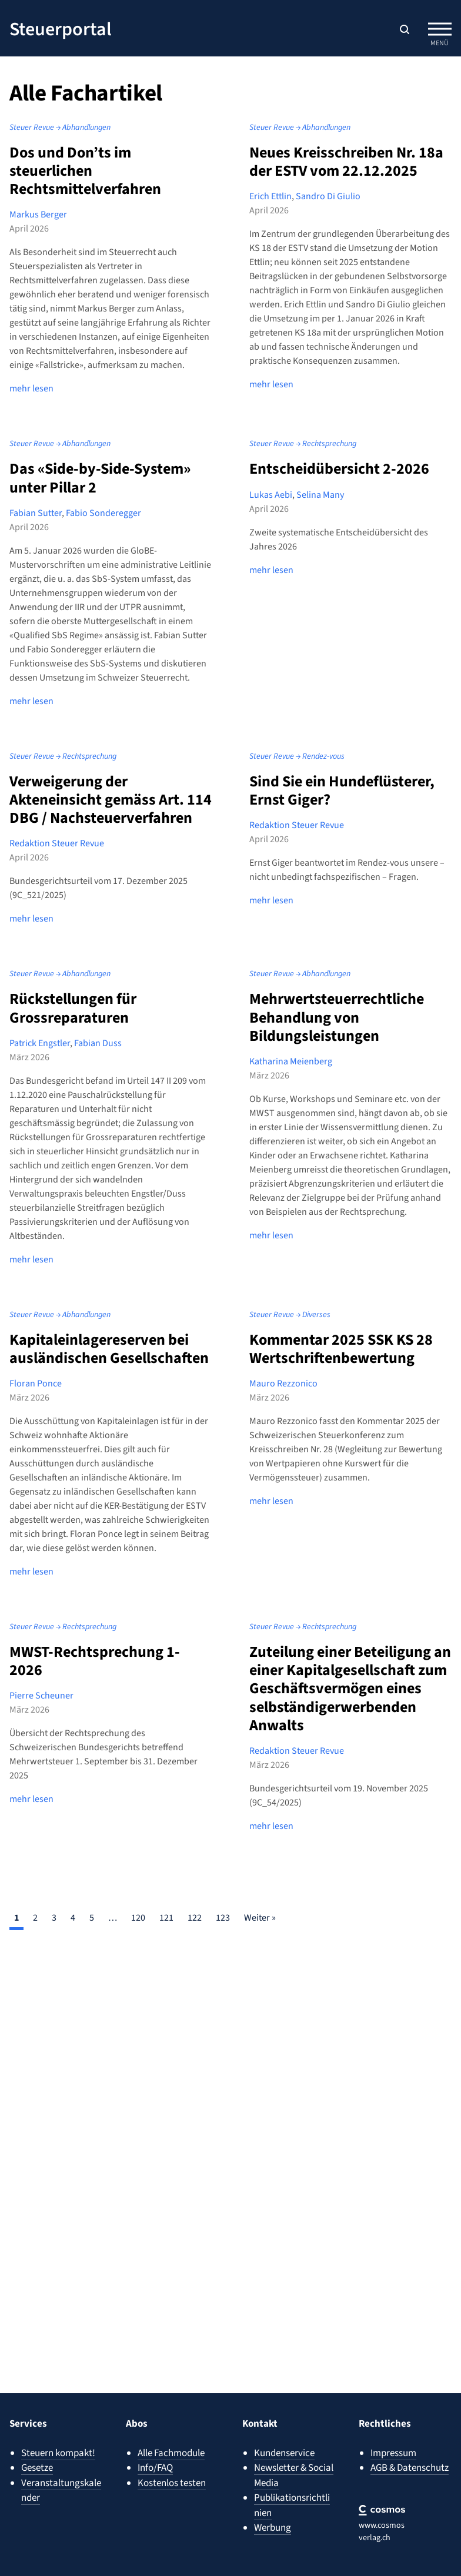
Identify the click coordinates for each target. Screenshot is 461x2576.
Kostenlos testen (172, 2483)
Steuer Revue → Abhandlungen (60, 127)
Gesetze (37, 2468)
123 (223, 1917)
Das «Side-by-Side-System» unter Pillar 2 (100, 478)
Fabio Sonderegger (103, 513)
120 (138, 1917)
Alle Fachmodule (171, 2453)
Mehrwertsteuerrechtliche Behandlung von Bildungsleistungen (336, 1017)
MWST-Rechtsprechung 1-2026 (94, 1661)
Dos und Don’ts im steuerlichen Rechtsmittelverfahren (85, 171)
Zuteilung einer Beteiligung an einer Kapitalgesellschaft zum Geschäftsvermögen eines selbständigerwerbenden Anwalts (350, 1688)
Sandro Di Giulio (328, 196)
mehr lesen (31, 388)
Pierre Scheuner (41, 1695)
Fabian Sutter (35, 513)
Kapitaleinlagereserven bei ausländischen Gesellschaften (109, 1349)
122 (195, 1917)
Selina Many (320, 494)
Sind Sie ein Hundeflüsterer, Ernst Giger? (342, 790)
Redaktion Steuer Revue (56, 843)
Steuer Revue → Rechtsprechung (302, 444)
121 (166, 1917)
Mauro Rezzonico (283, 1383)
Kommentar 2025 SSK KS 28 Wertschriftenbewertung (341, 1349)
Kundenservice (284, 2453)
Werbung (272, 2528)
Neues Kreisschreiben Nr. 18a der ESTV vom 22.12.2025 (346, 162)
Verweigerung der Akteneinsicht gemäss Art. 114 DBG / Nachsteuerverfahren (110, 800)
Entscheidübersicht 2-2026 (339, 469)
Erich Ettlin (270, 196)
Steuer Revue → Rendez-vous (297, 756)
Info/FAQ (155, 2468)
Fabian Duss (98, 1043)
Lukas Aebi (270, 494)
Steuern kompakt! (58, 2453)
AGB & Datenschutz (409, 2468)
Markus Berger (38, 214)
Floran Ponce (35, 1383)
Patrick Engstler (39, 1043)
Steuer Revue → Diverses (289, 1315)
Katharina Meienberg (290, 1061)
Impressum (393, 2453)
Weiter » (260, 1917)
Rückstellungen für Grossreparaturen (72, 1008)
